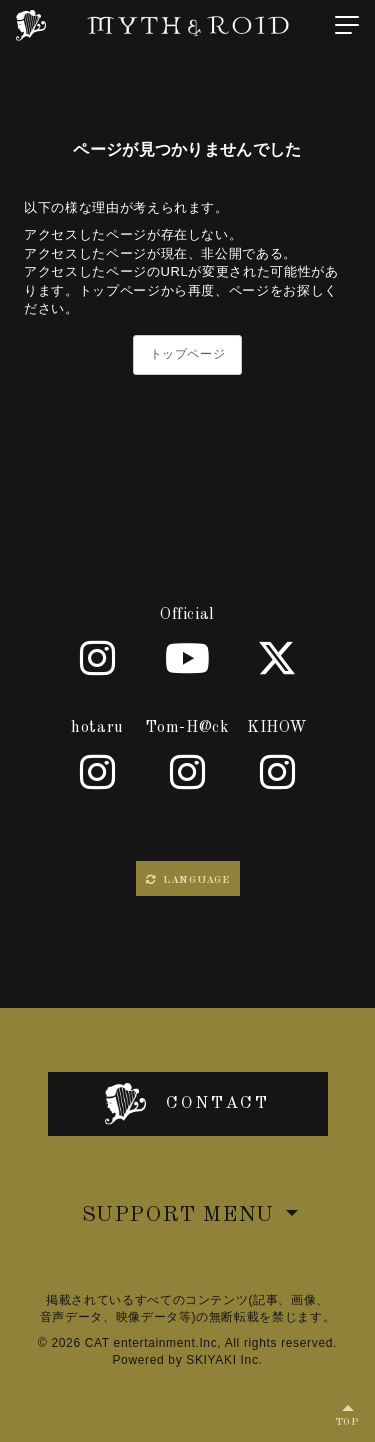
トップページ (188, 354)
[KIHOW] (278, 772)
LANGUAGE (188, 880)
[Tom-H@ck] (188, 772)
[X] (278, 658)
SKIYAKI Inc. (224, 1360)
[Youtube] (188, 658)
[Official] (98, 658)
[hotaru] (98, 772)
